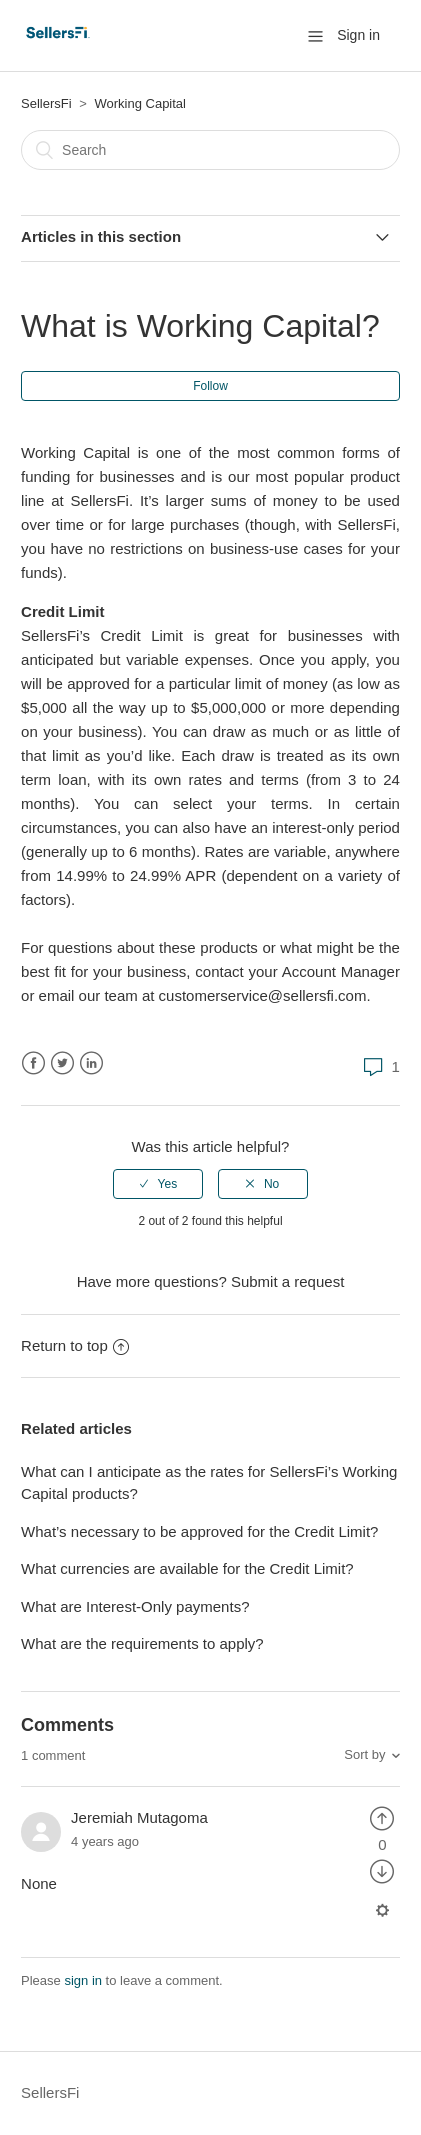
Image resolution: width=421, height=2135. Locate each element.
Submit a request (287, 1281)
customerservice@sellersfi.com (263, 995)
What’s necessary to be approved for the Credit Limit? (199, 1531)
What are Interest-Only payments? (135, 1606)
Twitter (62, 1063)
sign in (83, 1980)
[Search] (210, 150)
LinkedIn (91, 1063)
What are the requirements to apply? (142, 1643)
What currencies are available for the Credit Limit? (189, 1568)
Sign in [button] (358, 35)
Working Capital (140, 103)
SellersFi (46, 103)
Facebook (33, 1063)
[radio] (158, 1184)
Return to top (75, 1345)
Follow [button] (210, 386)
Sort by (364, 1754)
